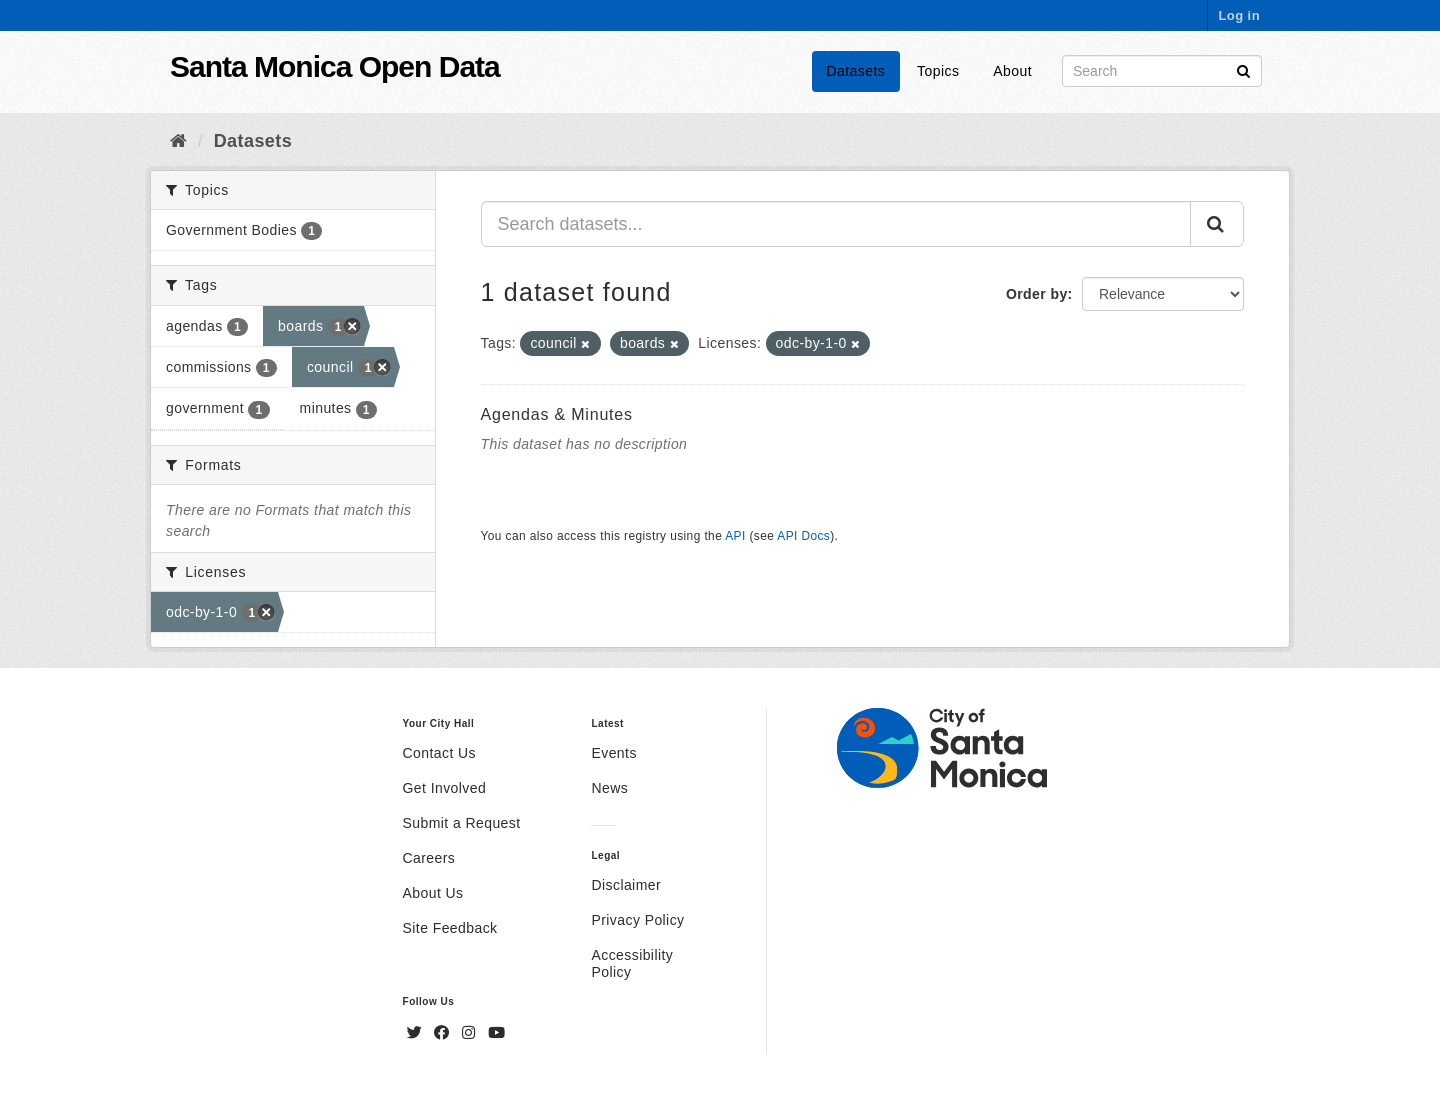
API (735, 536)
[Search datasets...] (836, 224)
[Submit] (1243, 69)
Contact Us (439, 753)
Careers (429, 858)
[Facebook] (444, 1033)
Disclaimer (626, 885)
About (1012, 71)
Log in (1239, 15)
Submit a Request (462, 823)
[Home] (178, 141)
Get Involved (445, 788)
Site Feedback (450, 928)
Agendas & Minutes (557, 414)
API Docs (803, 536)
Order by (1037, 294)
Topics (938, 71)
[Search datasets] (1162, 71)
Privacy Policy (637, 920)
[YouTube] (496, 1033)
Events (613, 753)
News (609, 788)
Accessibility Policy (632, 963)
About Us (433, 893)
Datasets (856, 71)
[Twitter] (417, 1033)
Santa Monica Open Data (335, 66)
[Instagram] (471, 1033)
